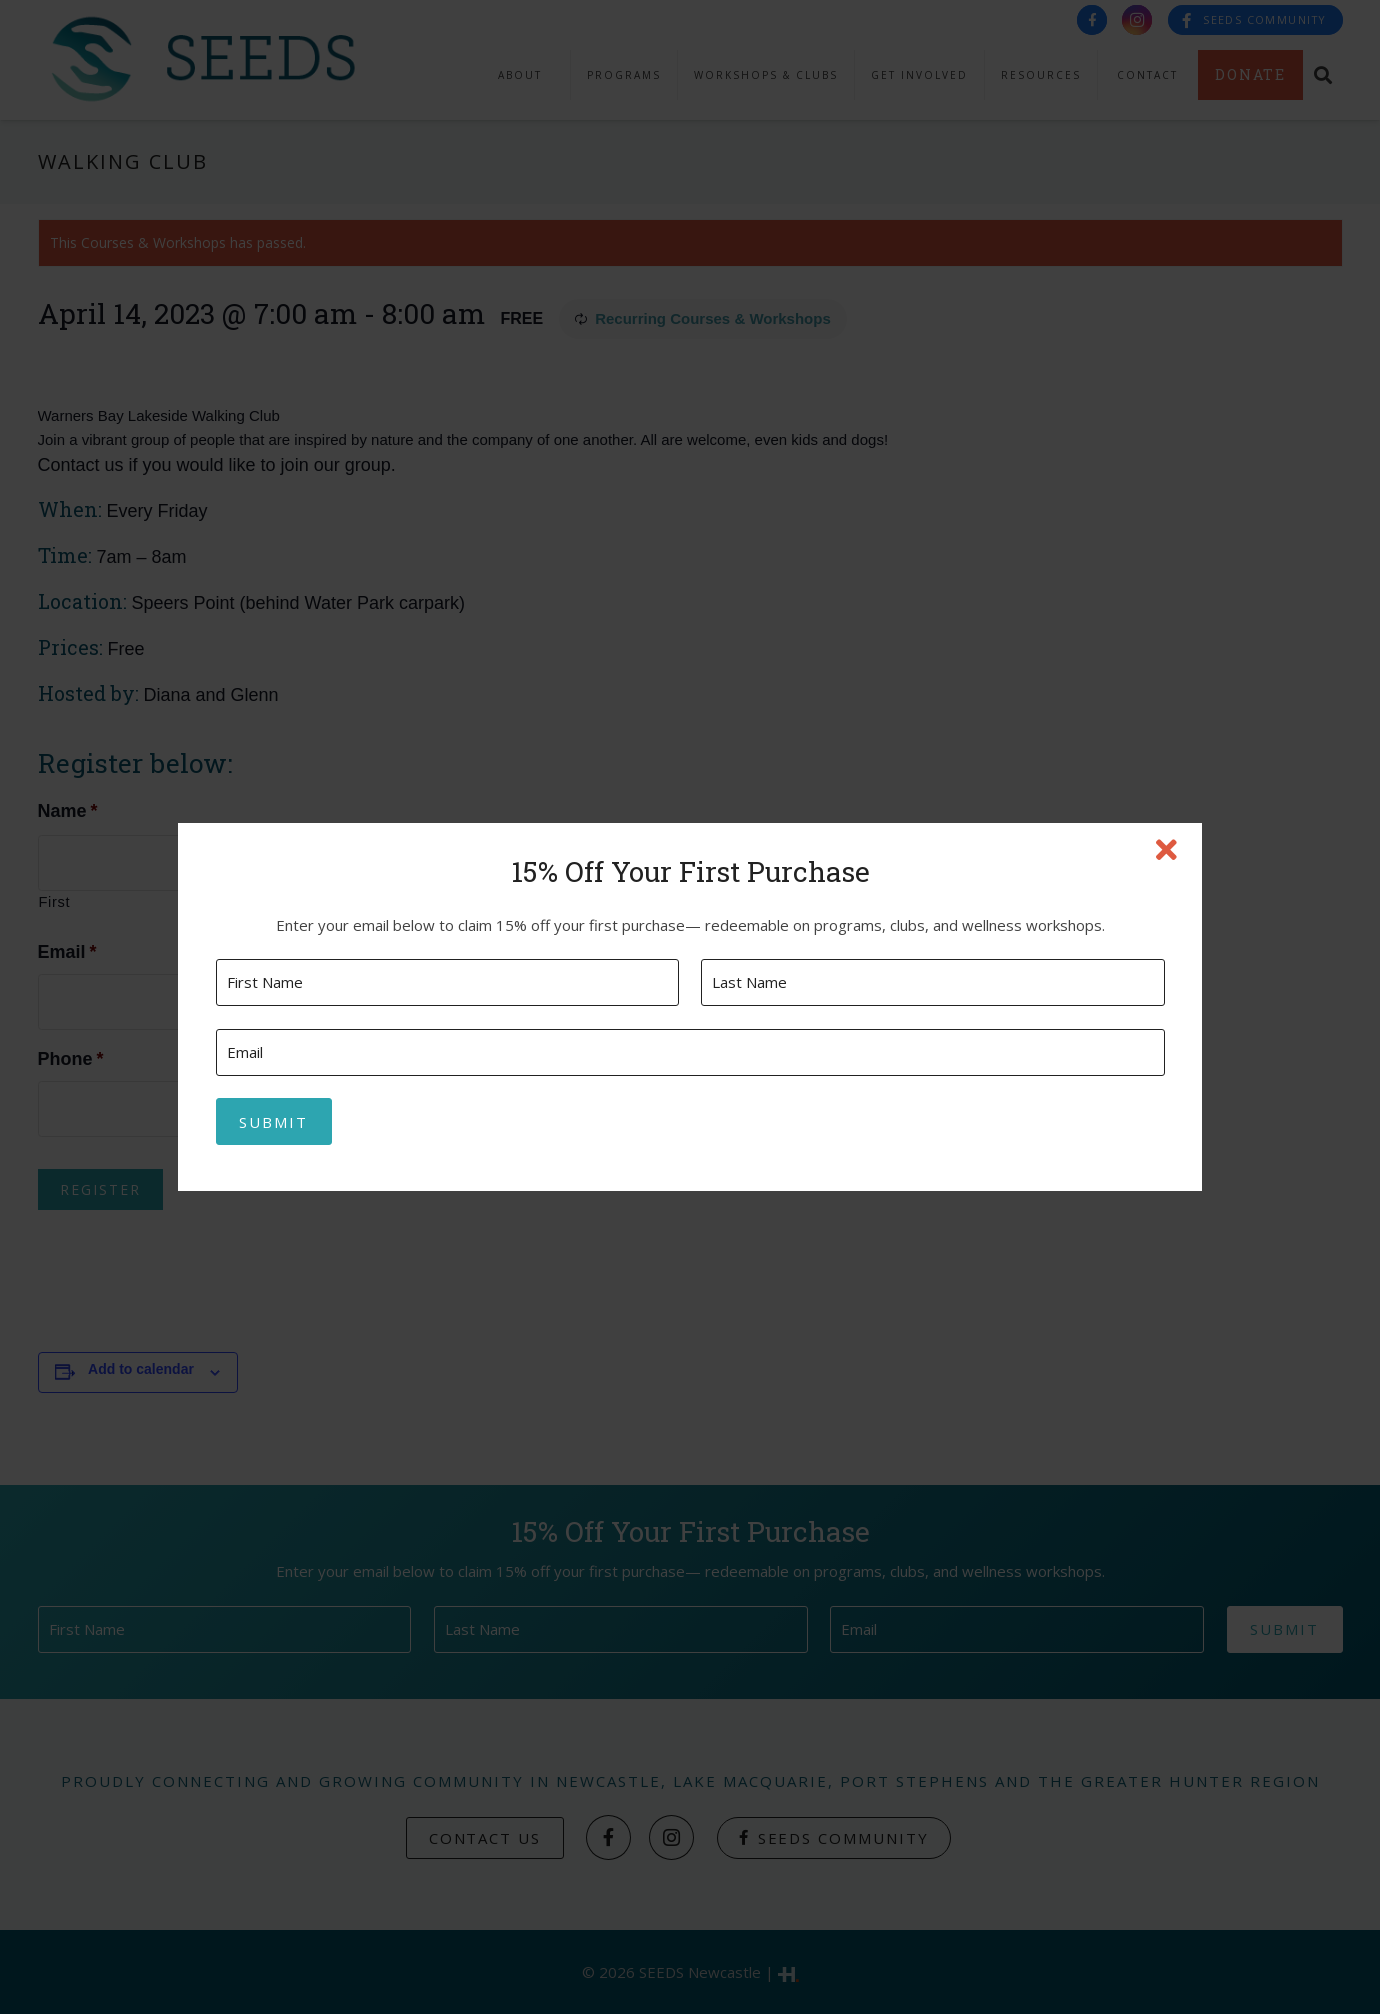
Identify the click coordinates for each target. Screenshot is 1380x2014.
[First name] (447, 982)
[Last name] (932, 982)
